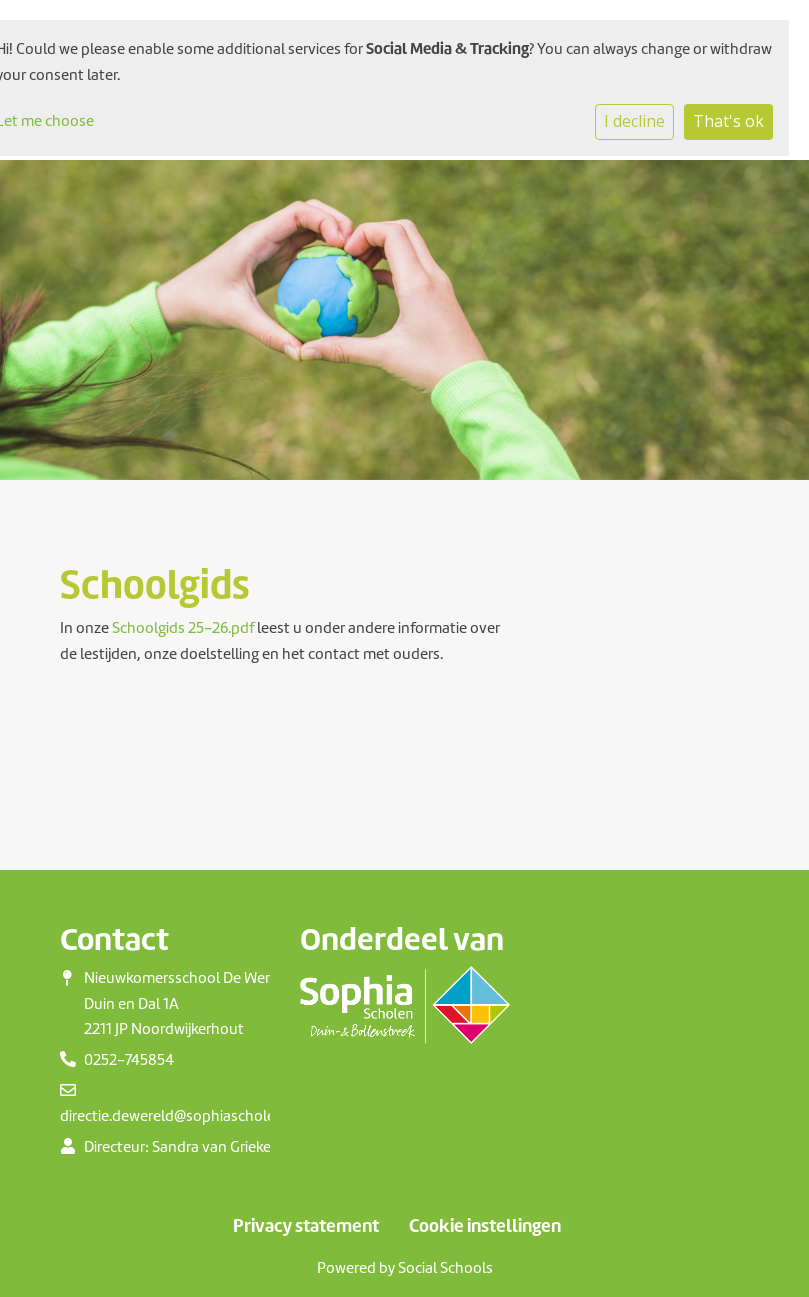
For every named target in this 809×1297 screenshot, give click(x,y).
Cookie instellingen (485, 1226)
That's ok (728, 121)
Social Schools (445, 1268)
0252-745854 (129, 1060)
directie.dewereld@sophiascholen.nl (180, 1116)
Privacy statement (306, 1226)
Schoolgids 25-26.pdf (183, 628)
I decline (634, 121)
